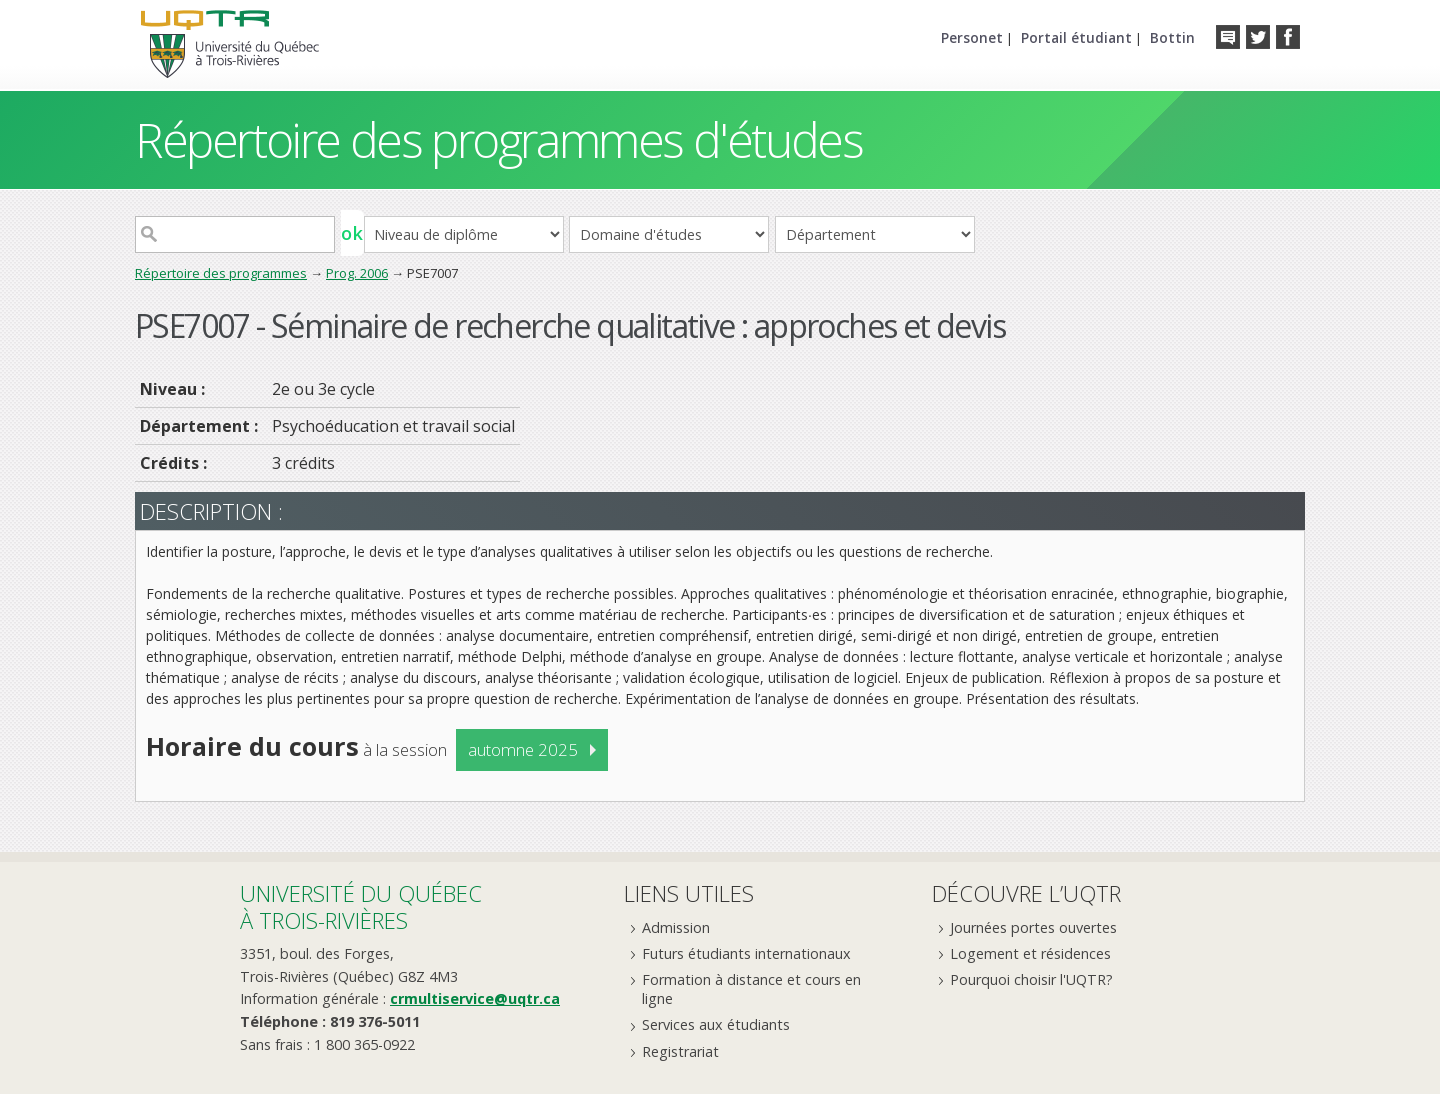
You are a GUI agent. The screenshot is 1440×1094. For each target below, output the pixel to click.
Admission (676, 927)
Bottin (1172, 37)
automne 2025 (523, 749)
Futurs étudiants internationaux (746, 953)
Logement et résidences (1030, 953)
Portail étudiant (1076, 37)
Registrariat (680, 1051)
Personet (972, 37)
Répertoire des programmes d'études (498, 139)
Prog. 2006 (357, 273)
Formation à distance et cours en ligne (751, 989)
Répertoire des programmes (221, 273)
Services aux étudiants (716, 1024)
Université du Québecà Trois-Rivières (361, 906)
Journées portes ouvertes (1033, 927)
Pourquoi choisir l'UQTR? (1031, 979)
